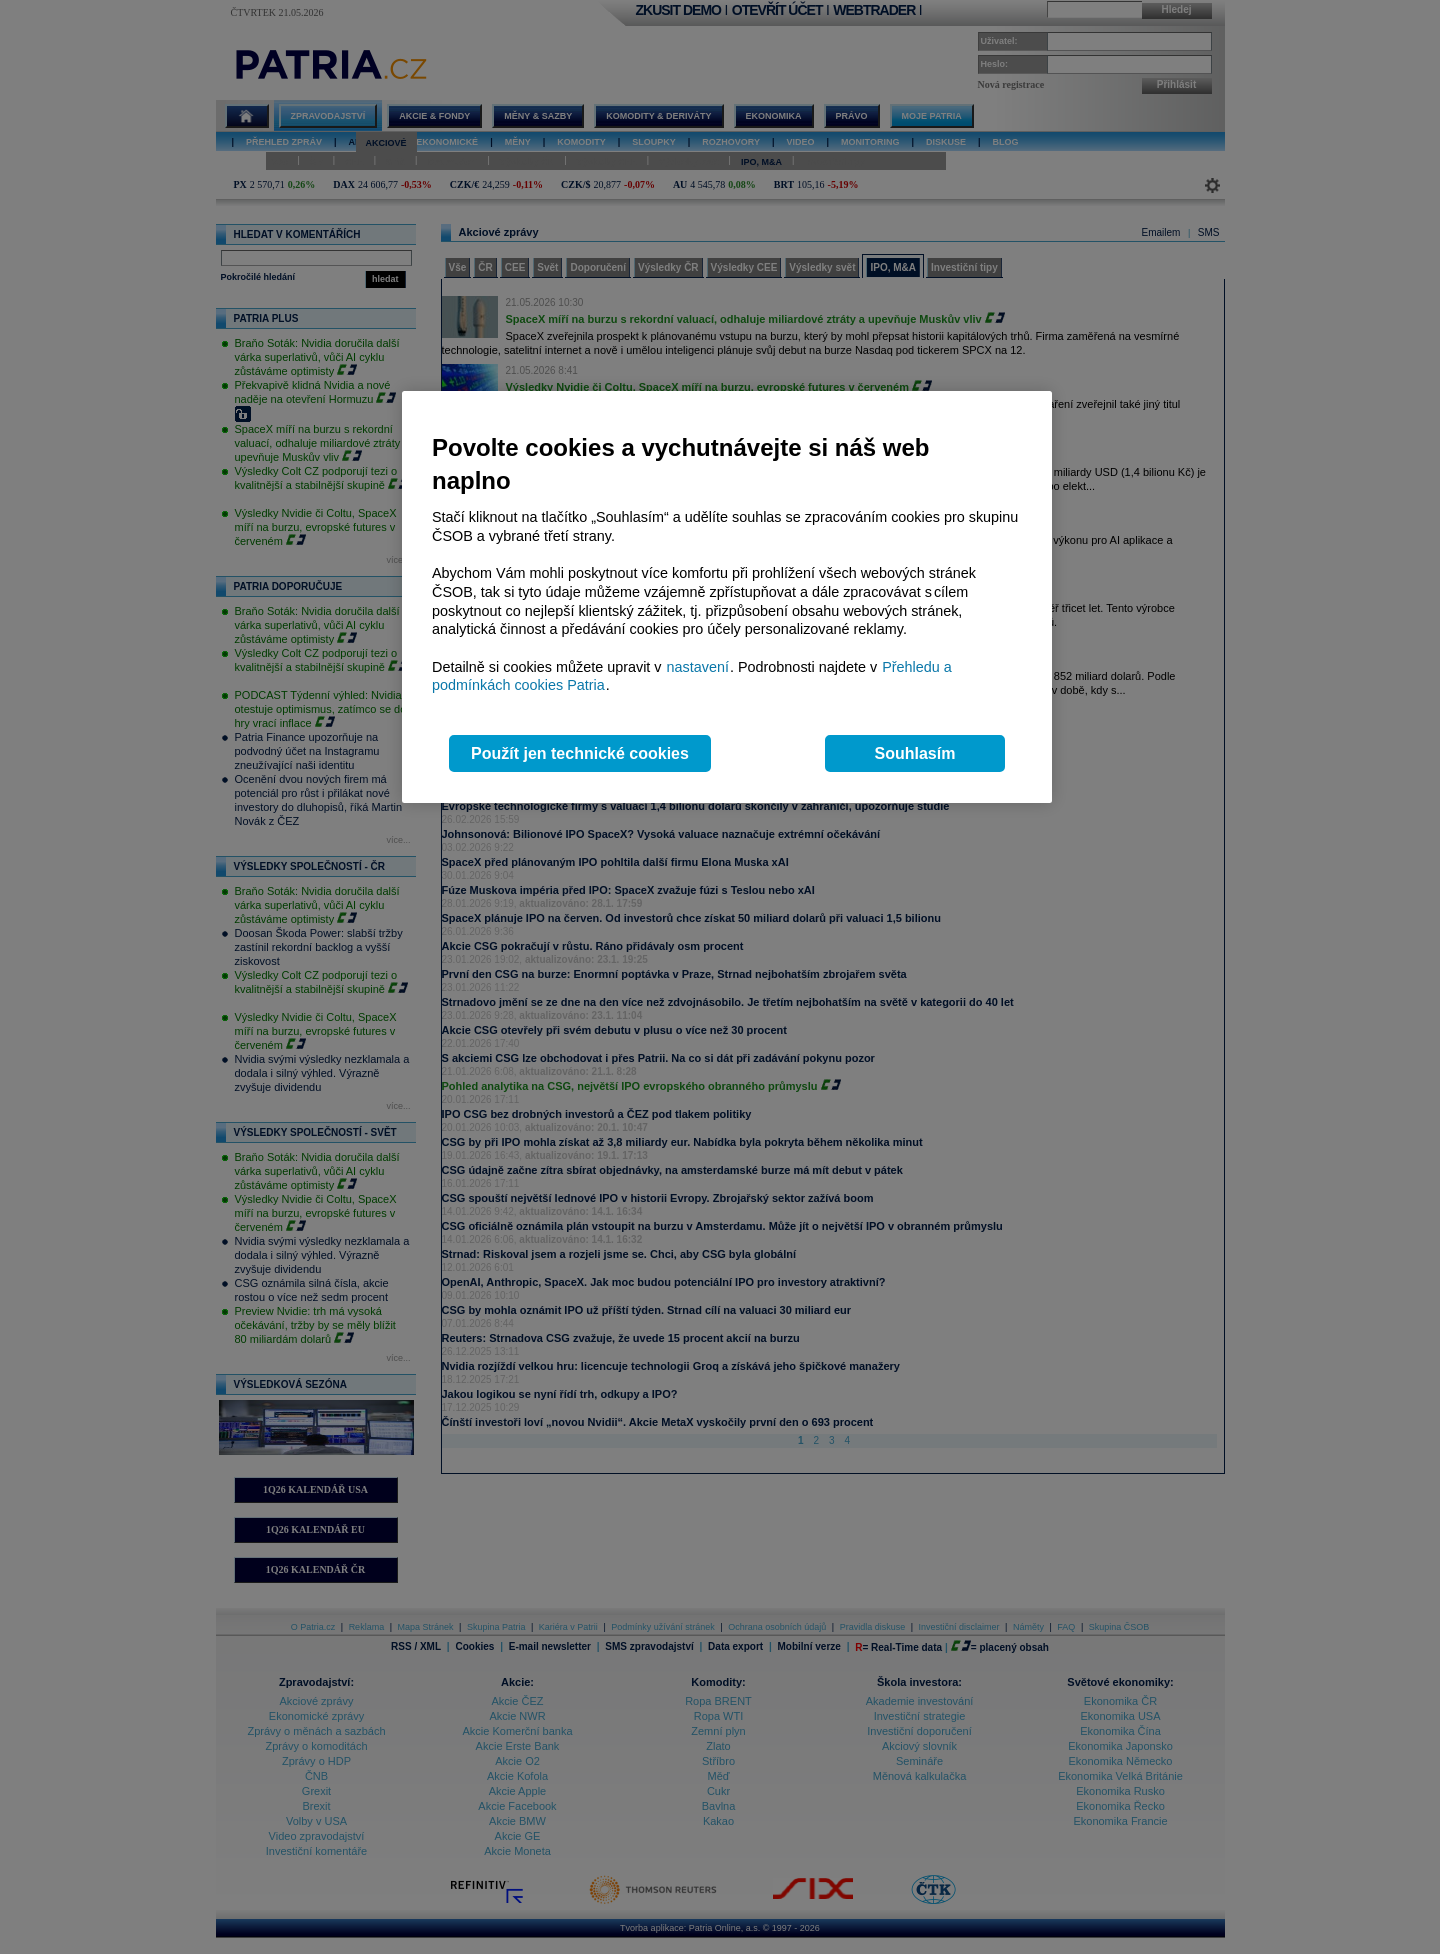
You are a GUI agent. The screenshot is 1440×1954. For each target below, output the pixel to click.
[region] (727, 597)
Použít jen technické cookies (580, 753)
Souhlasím (915, 753)
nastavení (698, 667)
